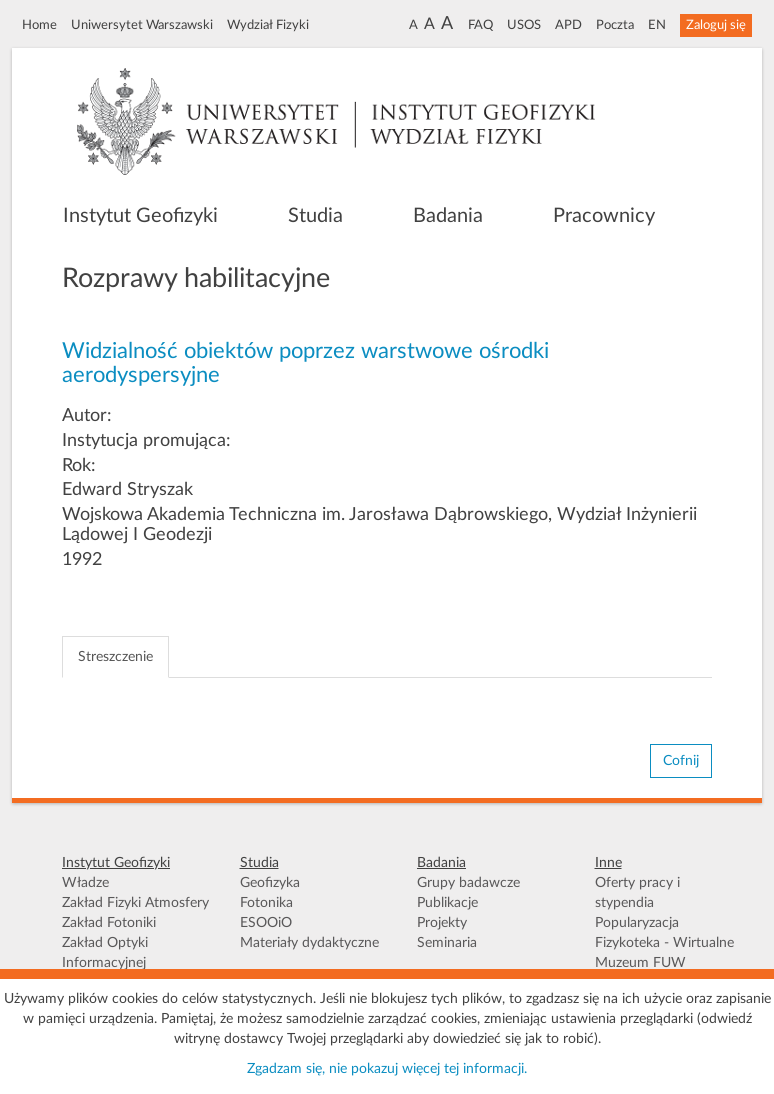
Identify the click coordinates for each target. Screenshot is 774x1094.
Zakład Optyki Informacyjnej (105, 953)
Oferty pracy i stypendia (637, 893)
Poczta (615, 25)
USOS (524, 25)
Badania (448, 216)
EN (657, 25)
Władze (85, 883)
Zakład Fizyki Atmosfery (135, 903)
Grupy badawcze (468, 883)
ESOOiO (266, 923)
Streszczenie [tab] (115, 657)
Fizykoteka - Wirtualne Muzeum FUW (664, 953)
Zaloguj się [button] (716, 25)
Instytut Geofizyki (140, 216)
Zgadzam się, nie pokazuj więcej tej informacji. (387, 1069)
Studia (315, 216)
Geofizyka (270, 883)
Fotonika (266, 903)
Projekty (442, 923)
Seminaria (447, 943)
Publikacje (447, 903)
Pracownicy (604, 216)
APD (568, 25)
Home (39, 25)
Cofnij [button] (681, 761)
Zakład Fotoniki (109, 923)
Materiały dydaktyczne (309, 943)
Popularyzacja (637, 923)
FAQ (480, 25)
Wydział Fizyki (268, 25)
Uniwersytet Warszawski (142, 25)
